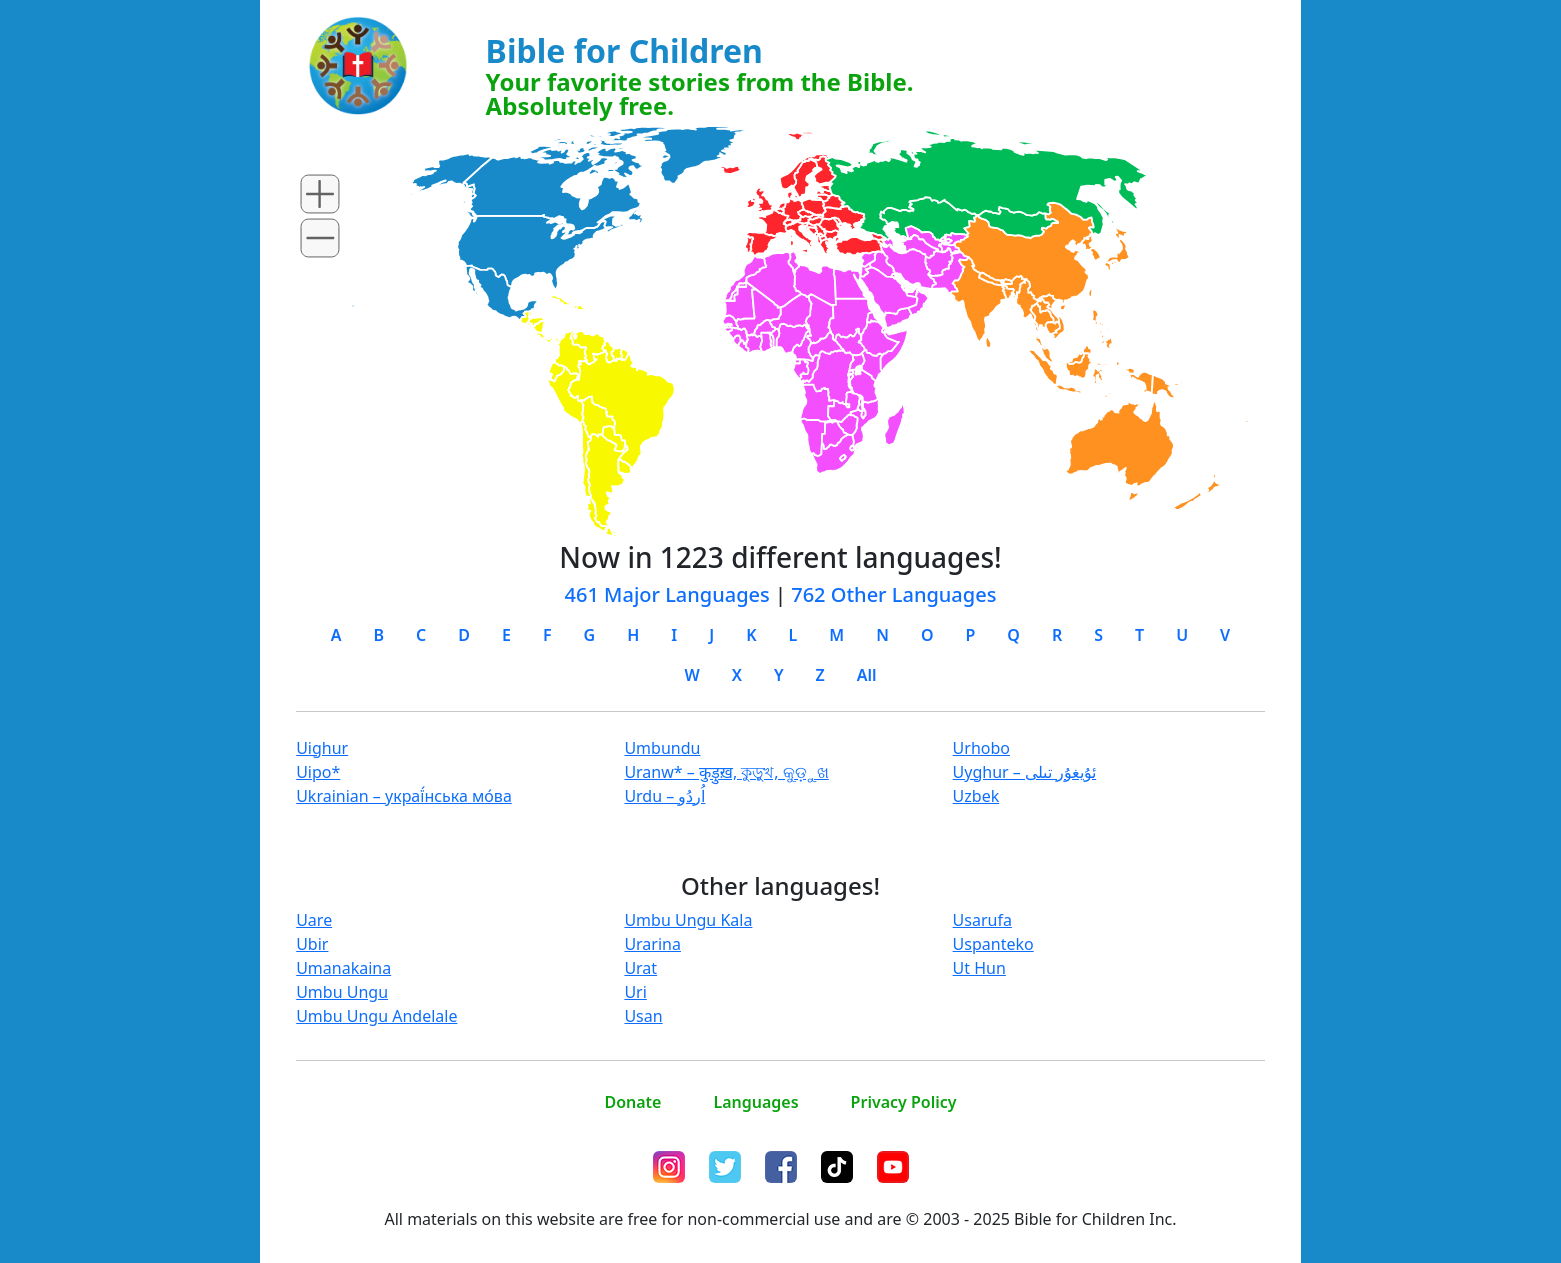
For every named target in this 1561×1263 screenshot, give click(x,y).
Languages (755, 1102)
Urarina (652, 944)
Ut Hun (979, 968)
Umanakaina (343, 968)
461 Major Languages (667, 594)
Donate (632, 1102)
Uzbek (976, 796)
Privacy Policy (904, 1102)
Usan (643, 1016)
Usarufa (982, 920)
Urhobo (981, 748)
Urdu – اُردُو (664, 796)
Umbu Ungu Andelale (376, 1016)
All (867, 675)
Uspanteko (993, 944)
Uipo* (318, 772)
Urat (640, 968)
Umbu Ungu (342, 992)
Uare (314, 920)
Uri (635, 992)
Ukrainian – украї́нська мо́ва (404, 796)
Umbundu (662, 748)
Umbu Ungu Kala (688, 920)
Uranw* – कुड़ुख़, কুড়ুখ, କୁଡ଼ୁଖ (726, 772)
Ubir (312, 944)
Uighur (322, 748)
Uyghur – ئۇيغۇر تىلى (1025, 772)
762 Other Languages (893, 594)
